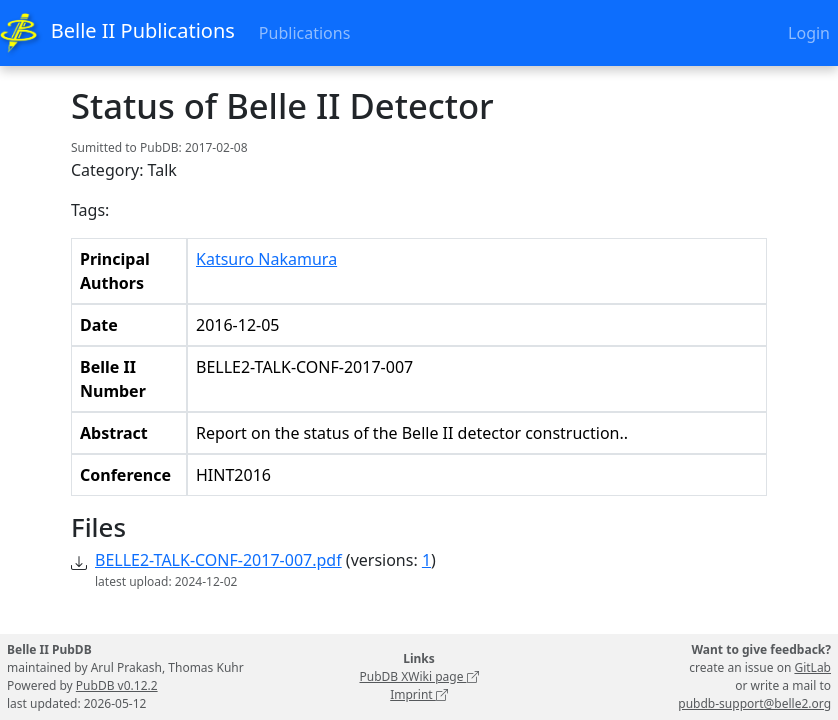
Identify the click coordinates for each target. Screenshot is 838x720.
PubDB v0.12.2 (117, 685)
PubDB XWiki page (418, 676)
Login (809, 33)
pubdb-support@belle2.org (754, 703)
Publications (304, 33)
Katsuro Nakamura (266, 259)
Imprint (419, 694)
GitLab (812, 667)
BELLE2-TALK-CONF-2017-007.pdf (218, 560)
